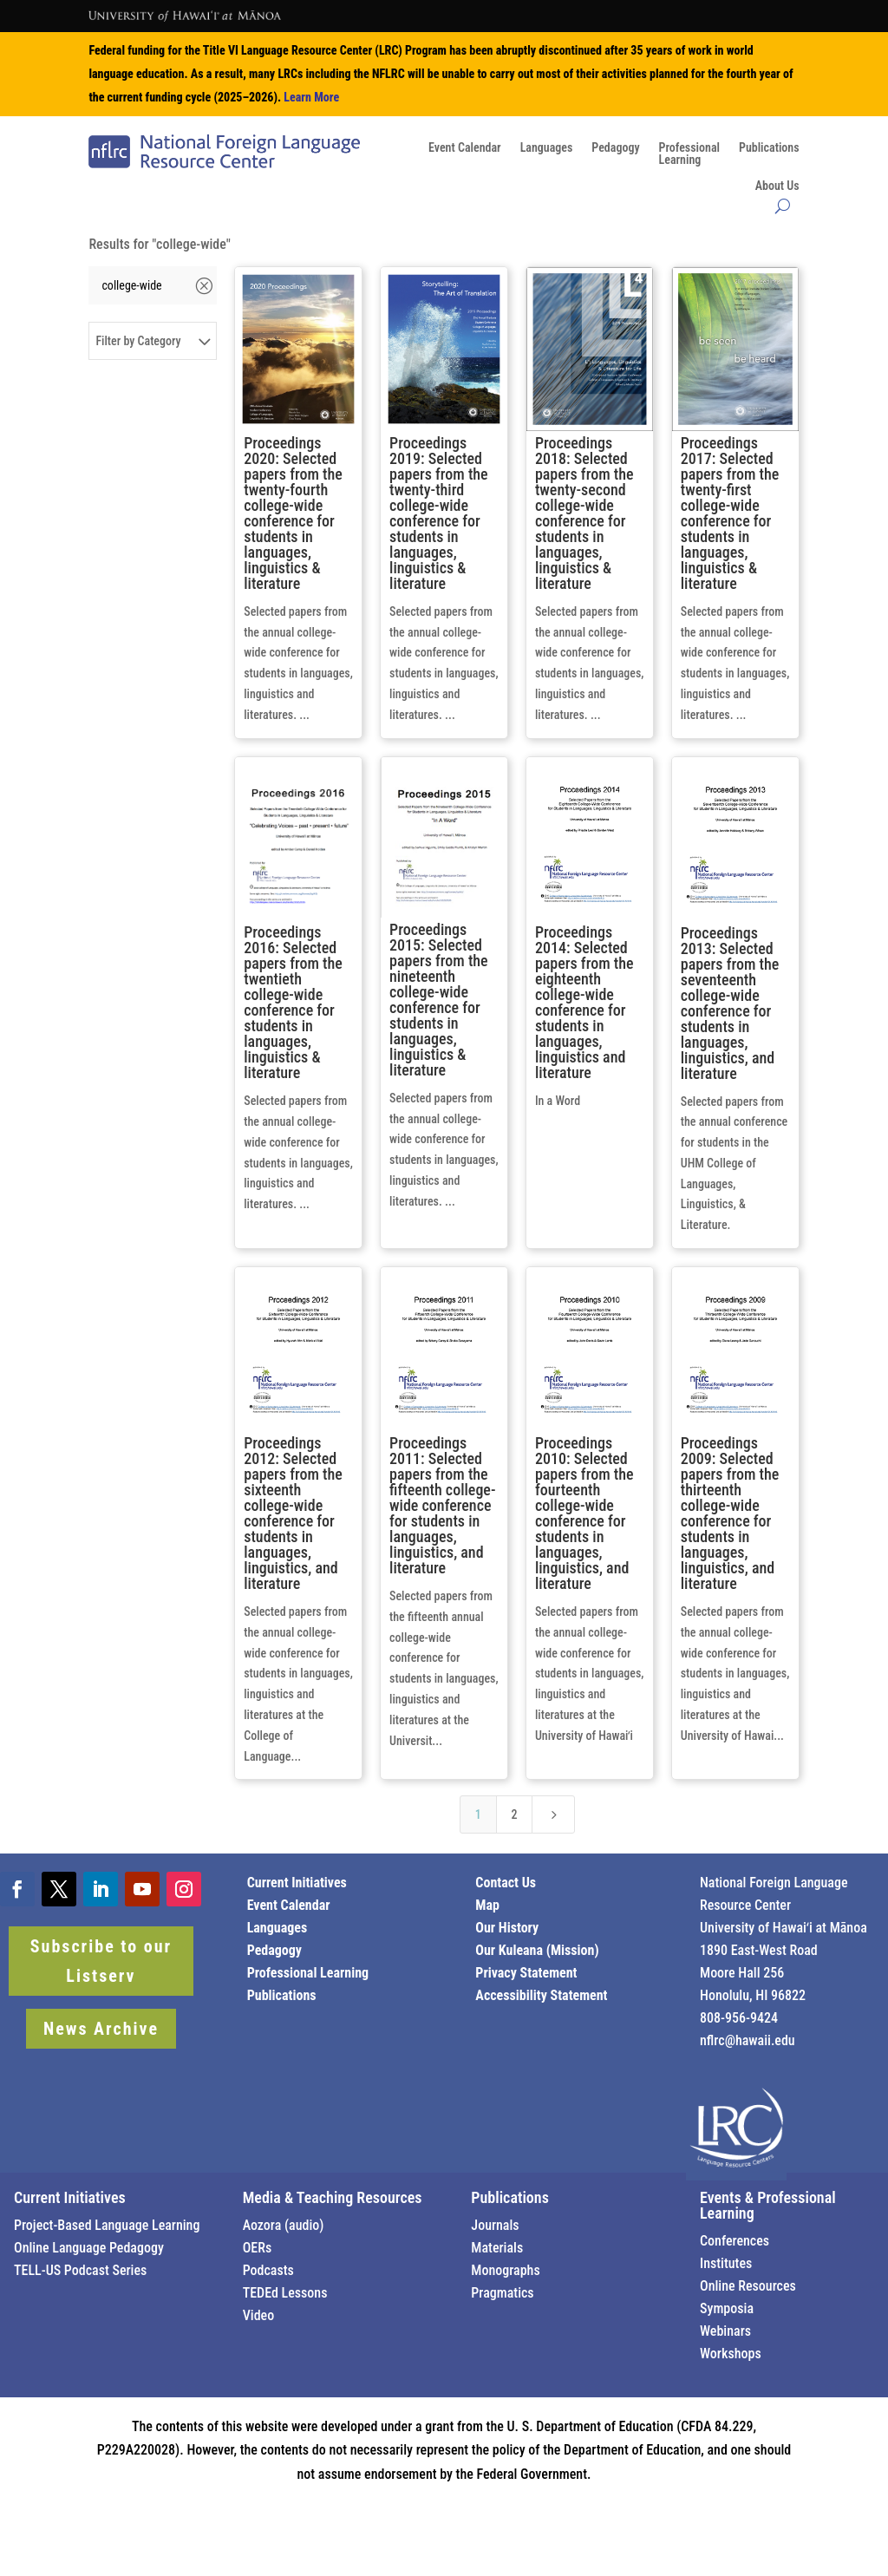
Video (259, 2315)
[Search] (139, 285)
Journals (495, 2225)
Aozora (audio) (283, 2225)
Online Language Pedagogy (89, 2247)
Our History (507, 1927)
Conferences (734, 2241)
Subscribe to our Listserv (101, 1961)
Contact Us (505, 1882)
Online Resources (748, 2286)
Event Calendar (464, 147)
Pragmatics (502, 2293)
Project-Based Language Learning (106, 2225)
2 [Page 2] (514, 1814)
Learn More (311, 97)
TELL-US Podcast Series (80, 2270)
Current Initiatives (297, 1882)
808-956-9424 (739, 2018)
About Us (777, 186)
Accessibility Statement (541, 1995)
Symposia (727, 2308)
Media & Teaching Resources (332, 2197)
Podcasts (268, 2270)
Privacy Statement (526, 1973)
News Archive (101, 2028)
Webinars (725, 2331)
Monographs (505, 2270)
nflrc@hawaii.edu (747, 2040)
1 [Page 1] (478, 1814)
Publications (769, 147)
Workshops (730, 2353)
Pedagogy (615, 147)
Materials (497, 2247)
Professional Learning (308, 1973)
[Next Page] (553, 1814)
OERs (257, 2247)
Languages (546, 147)
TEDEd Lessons (285, 2293)
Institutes (726, 2263)
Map (487, 1905)
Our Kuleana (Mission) (536, 1950)
